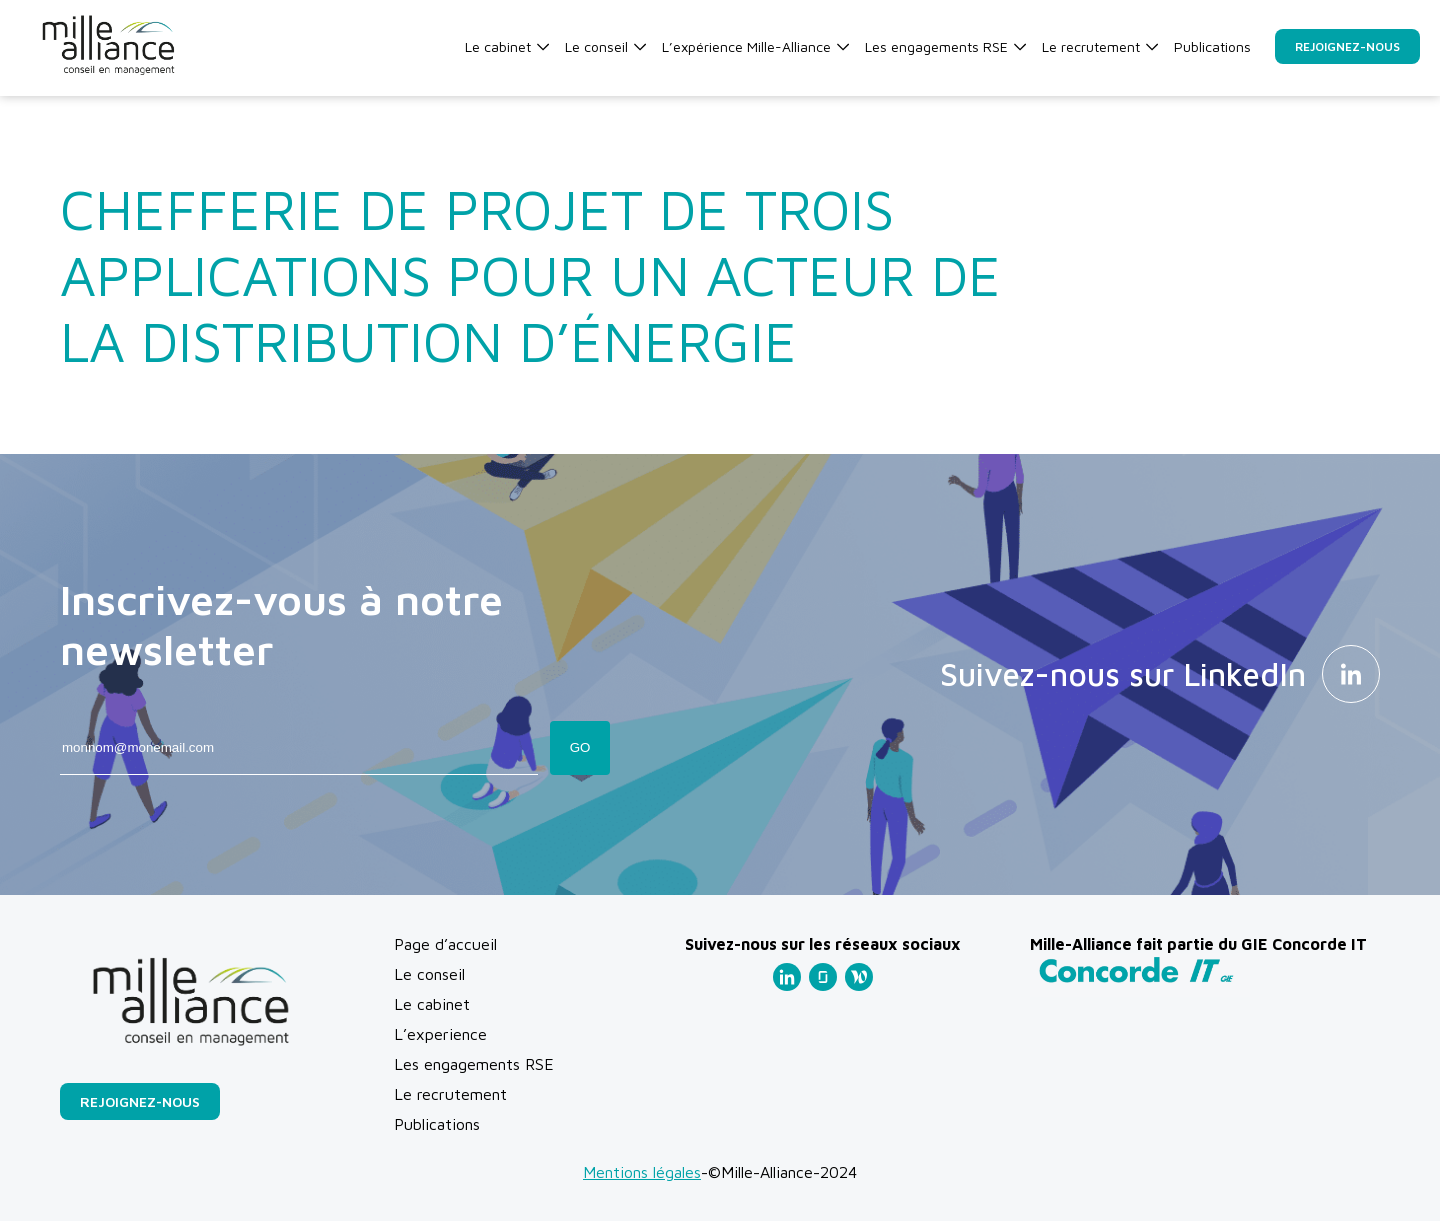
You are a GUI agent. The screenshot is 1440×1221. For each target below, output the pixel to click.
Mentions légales (642, 1172)
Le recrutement (1100, 46)
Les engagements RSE (945, 46)
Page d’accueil (445, 944)
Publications (1212, 46)
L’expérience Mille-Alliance (755, 46)
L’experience (440, 1034)
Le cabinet (507, 46)
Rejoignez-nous (1347, 46)
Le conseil (605, 46)
